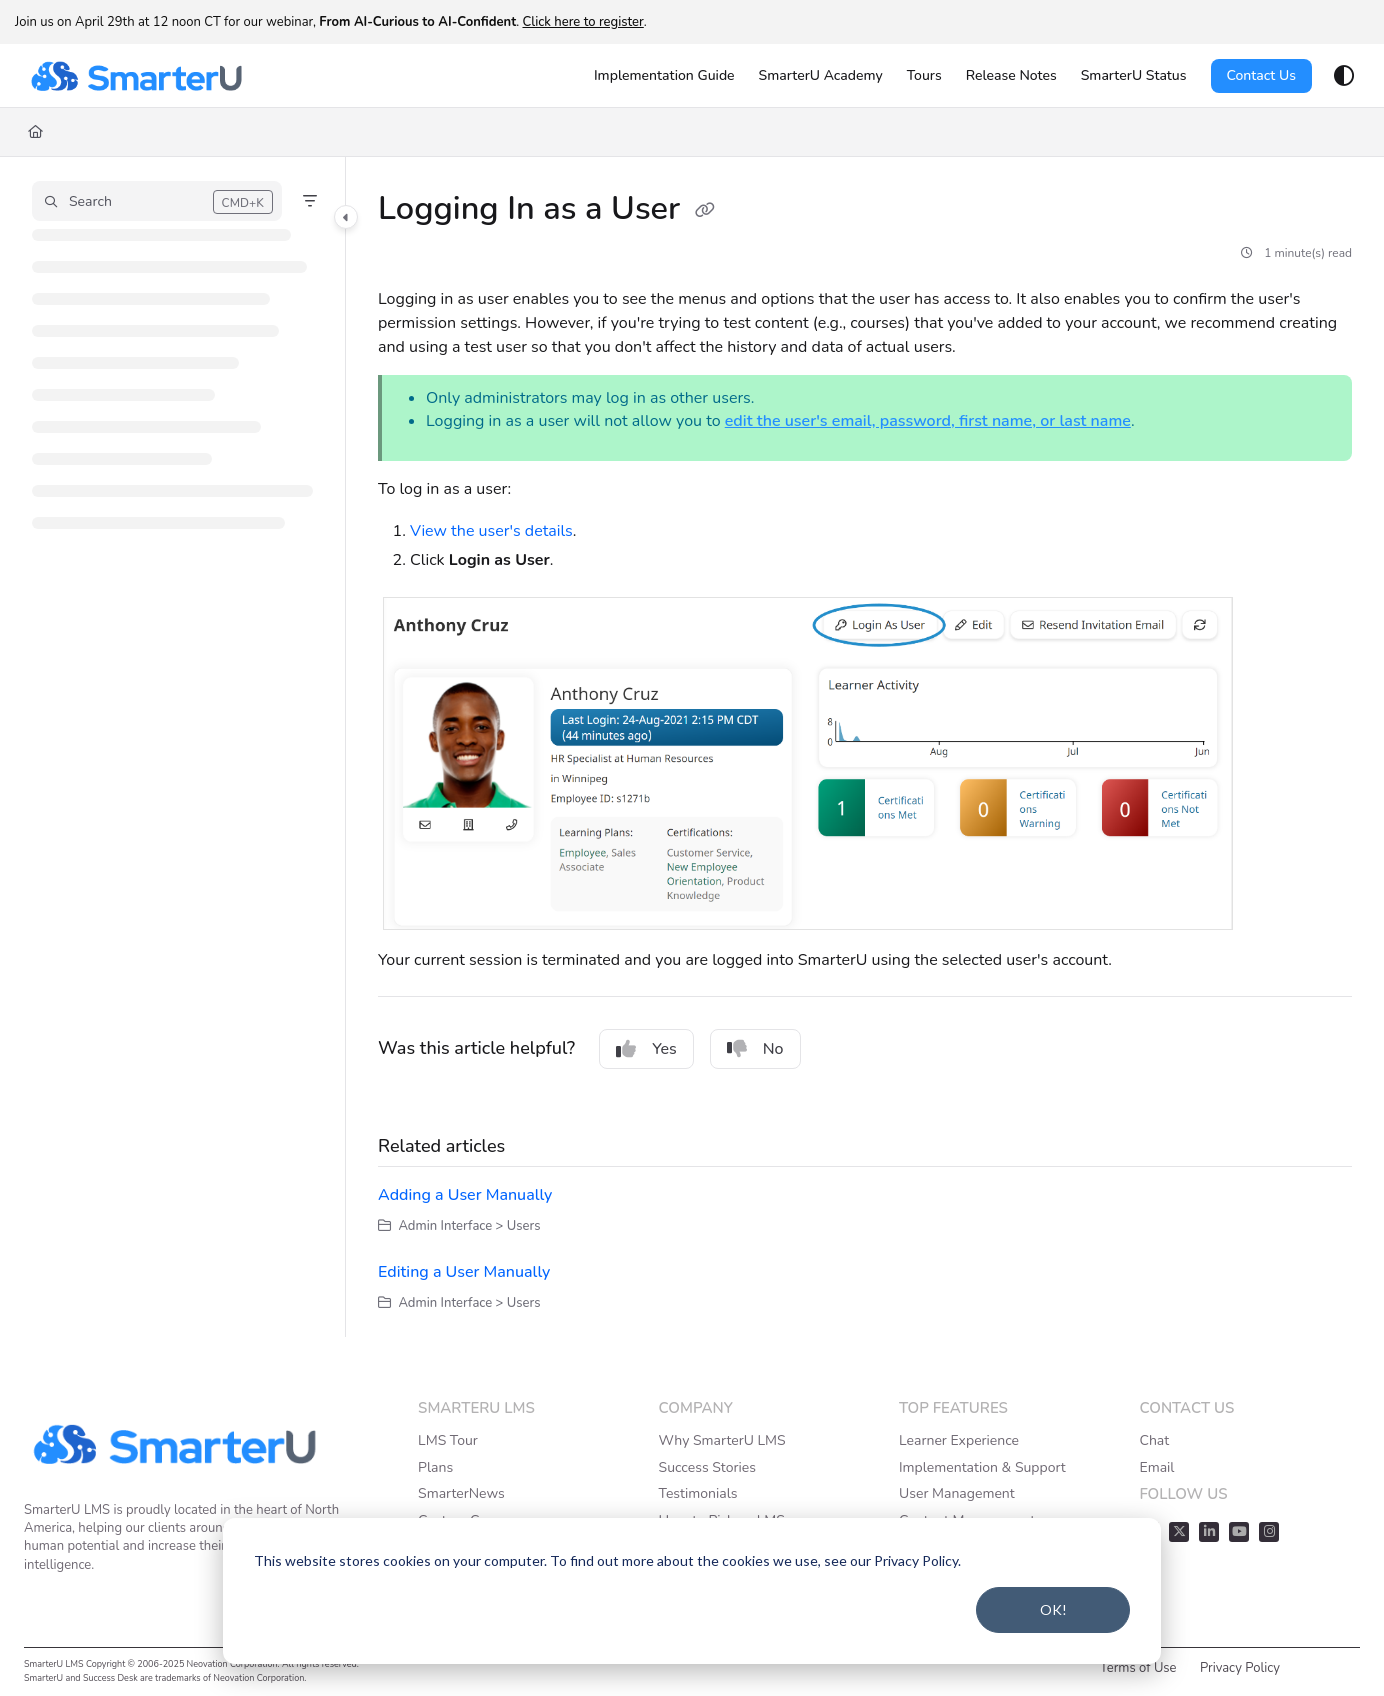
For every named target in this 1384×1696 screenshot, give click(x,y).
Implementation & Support (982, 1467)
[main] (865, 747)
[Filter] (310, 201)
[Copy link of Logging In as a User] (705, 211)
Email (1156, 1467)
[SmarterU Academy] (821, 76)
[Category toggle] (346, 217)
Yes (646, 1049)
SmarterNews (461, 1493)
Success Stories (707, 1467)
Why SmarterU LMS (722, 1440)
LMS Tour (448, 1440)
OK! (1053, 1609)
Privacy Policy (1240, 1668)
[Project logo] (136, 76)
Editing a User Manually (464, 1272)
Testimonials (698, 1493)
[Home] (35, 132)
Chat (1154, 1440)
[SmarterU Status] (1134, 76)
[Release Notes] (1011, 76)
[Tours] (924, 76)
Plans (435, 1467)
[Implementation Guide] (664, 76)
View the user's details (491, 531)
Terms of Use (1138, 1668)
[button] (157, 201)
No (755, 1049)
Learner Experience (959, 1440)
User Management (957, 1493)
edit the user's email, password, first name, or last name (928, 421)
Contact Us (1261, 75)
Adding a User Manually (465, 1195)
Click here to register (582, 22)
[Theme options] (1344, 76)
